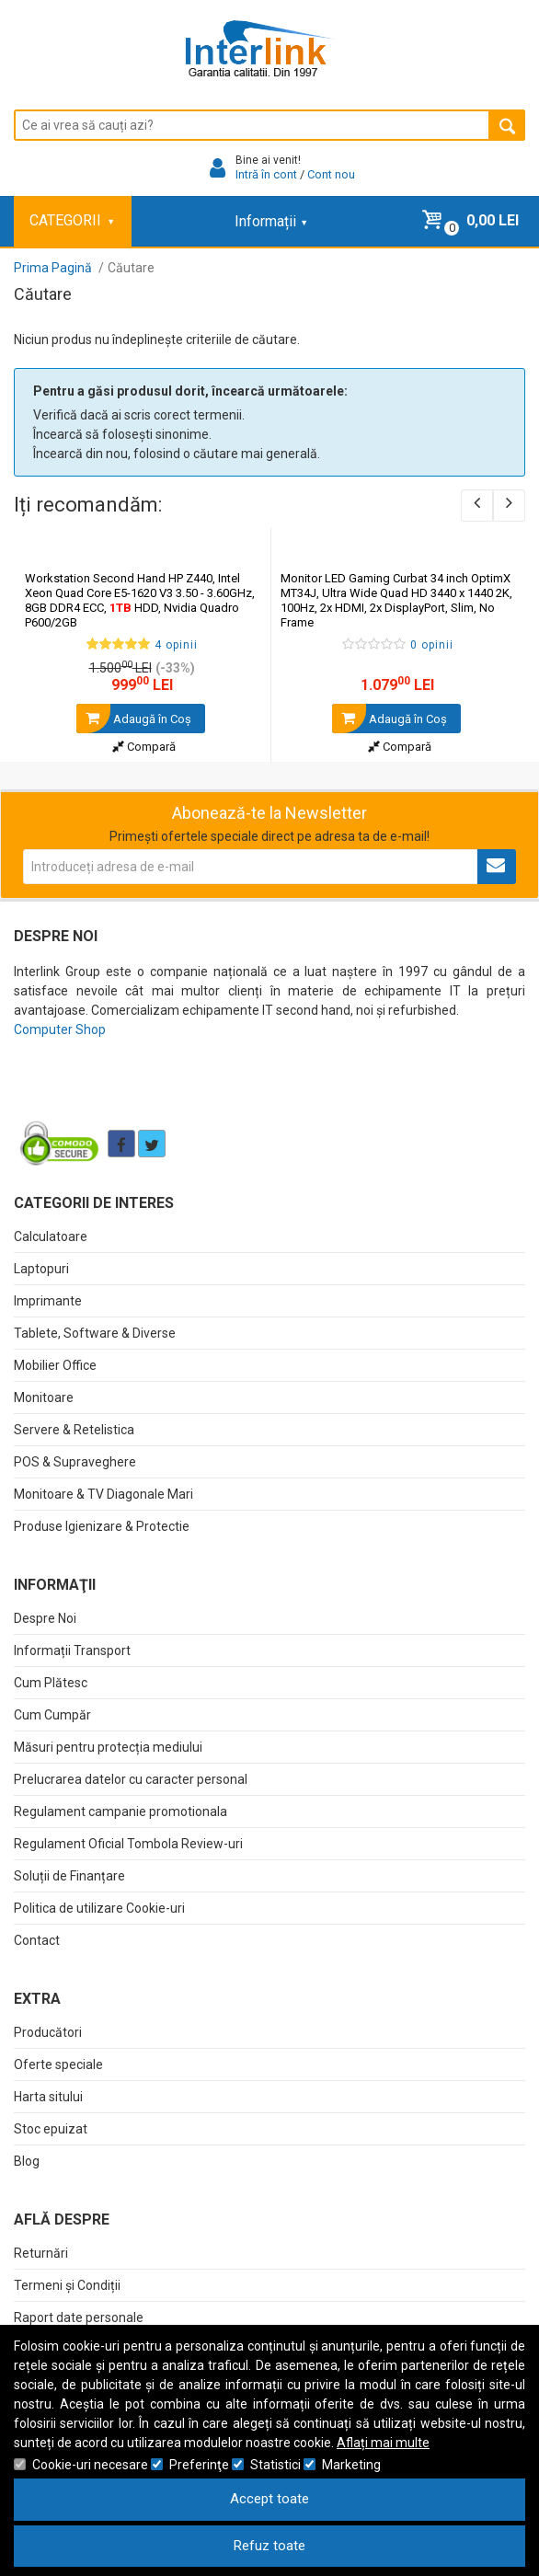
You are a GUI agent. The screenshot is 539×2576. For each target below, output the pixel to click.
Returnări (41, 2253)
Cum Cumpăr (52, 1715)
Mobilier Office (55, 1365)
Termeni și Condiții (67, 2285)
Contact (37, 1940)
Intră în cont (266, 174)
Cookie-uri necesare (90, 2464)
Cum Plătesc (50, 1682)
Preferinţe (199, 2464)
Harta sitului (48, 2096)
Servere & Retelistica (74, 1429)
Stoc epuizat (50, 2129)
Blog (27, 2161)
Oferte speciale (58, 2064)
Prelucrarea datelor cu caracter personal (130, 1779)
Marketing (351, 2464)
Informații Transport (72, 1650)
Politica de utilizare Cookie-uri (99, 1908)
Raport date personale (78, 2317)
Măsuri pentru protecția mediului (108, 1747)
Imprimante (48, 1301)
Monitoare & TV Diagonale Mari (103, 1494)
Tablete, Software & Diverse (95, 1333)
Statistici (275, 2464)
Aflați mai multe (383, 2442)
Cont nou (331, 174)
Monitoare (44, 1397)
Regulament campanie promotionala (120, 1811)
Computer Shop (60, 1029)
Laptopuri (41, 1268)
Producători (48, 2032)
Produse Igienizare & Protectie (101, 1526)
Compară (144, 746)
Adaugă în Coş (133, 718)
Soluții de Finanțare (69, 1876)
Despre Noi (45, 1618)
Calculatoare (50, 1236)
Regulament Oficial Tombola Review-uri (128, 1843)
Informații (270, 221)
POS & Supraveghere (75, 1462)
